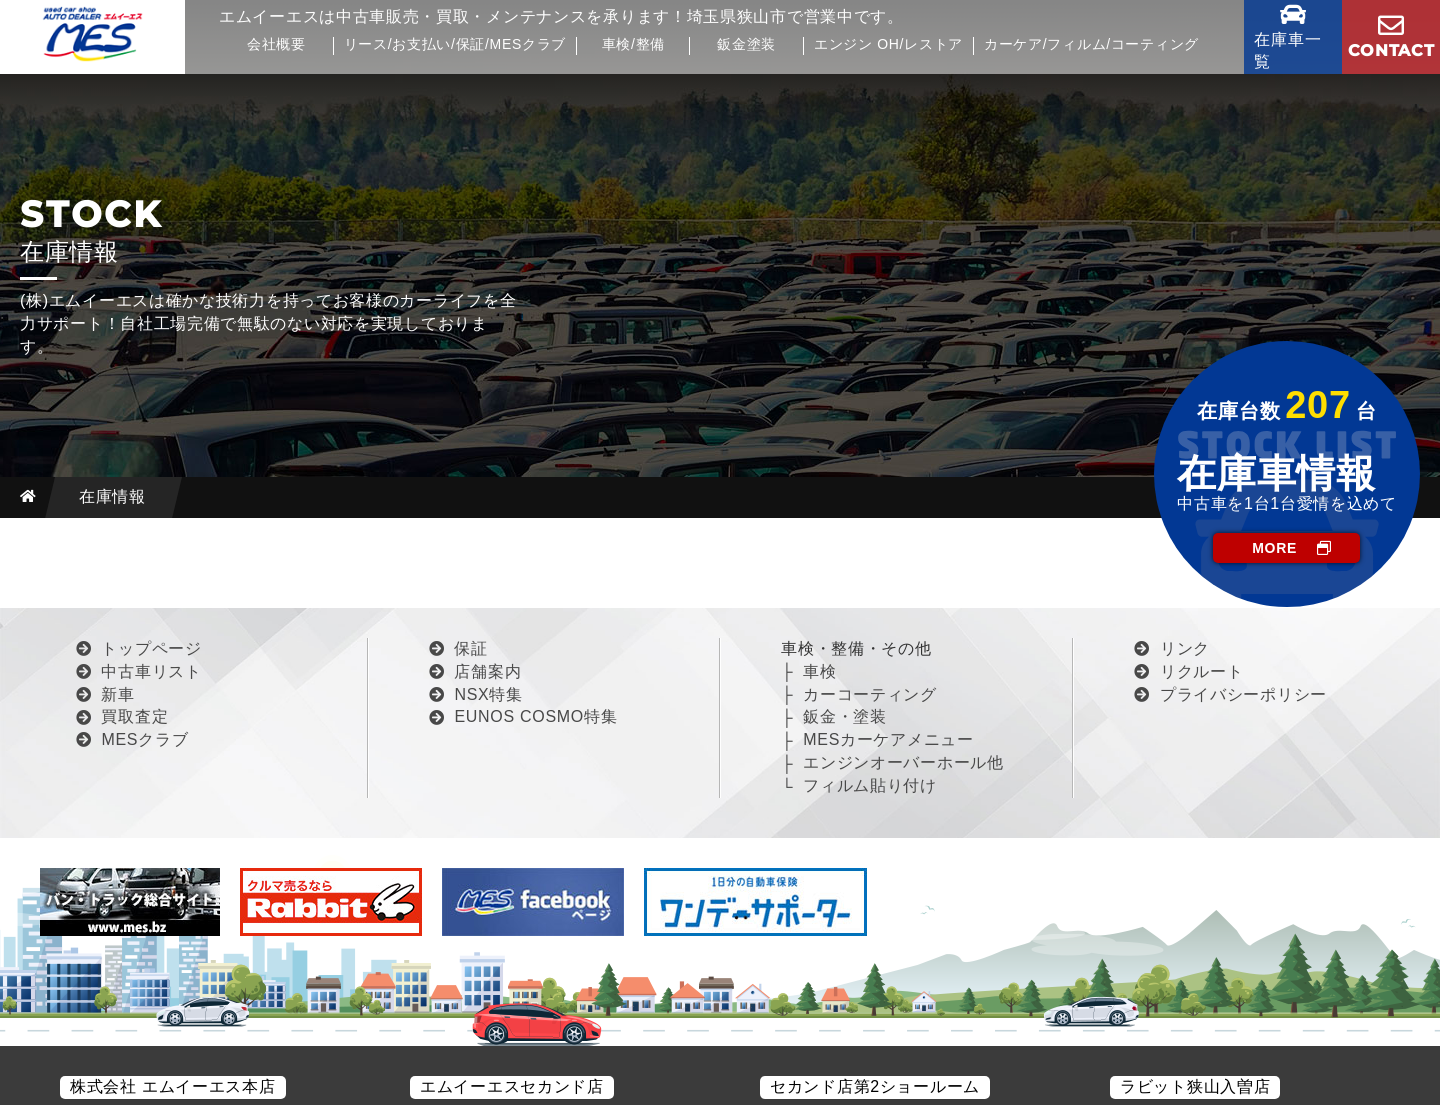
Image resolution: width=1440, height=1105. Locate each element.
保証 (470, 648)
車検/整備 (633, 44)
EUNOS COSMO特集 (535, 716)
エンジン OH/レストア (888, 44)
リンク (1185, 648)
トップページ (151, 648)
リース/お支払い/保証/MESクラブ (455, 44)
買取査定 (134, 716)
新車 (117, 694)
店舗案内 (487, 671)
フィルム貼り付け (870, 785)
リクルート (1202, 671)
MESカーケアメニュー (888, 739)
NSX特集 (488, 694)
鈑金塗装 (746, 44)
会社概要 (276, 44)
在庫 (1293, 50)
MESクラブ (144, 739)
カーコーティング (870, 694)
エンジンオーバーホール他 (903, 762)
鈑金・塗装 (845, 716)
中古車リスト (151, 671)
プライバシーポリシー (1243, 694)
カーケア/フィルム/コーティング (1091, 44)
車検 (819, 671)
